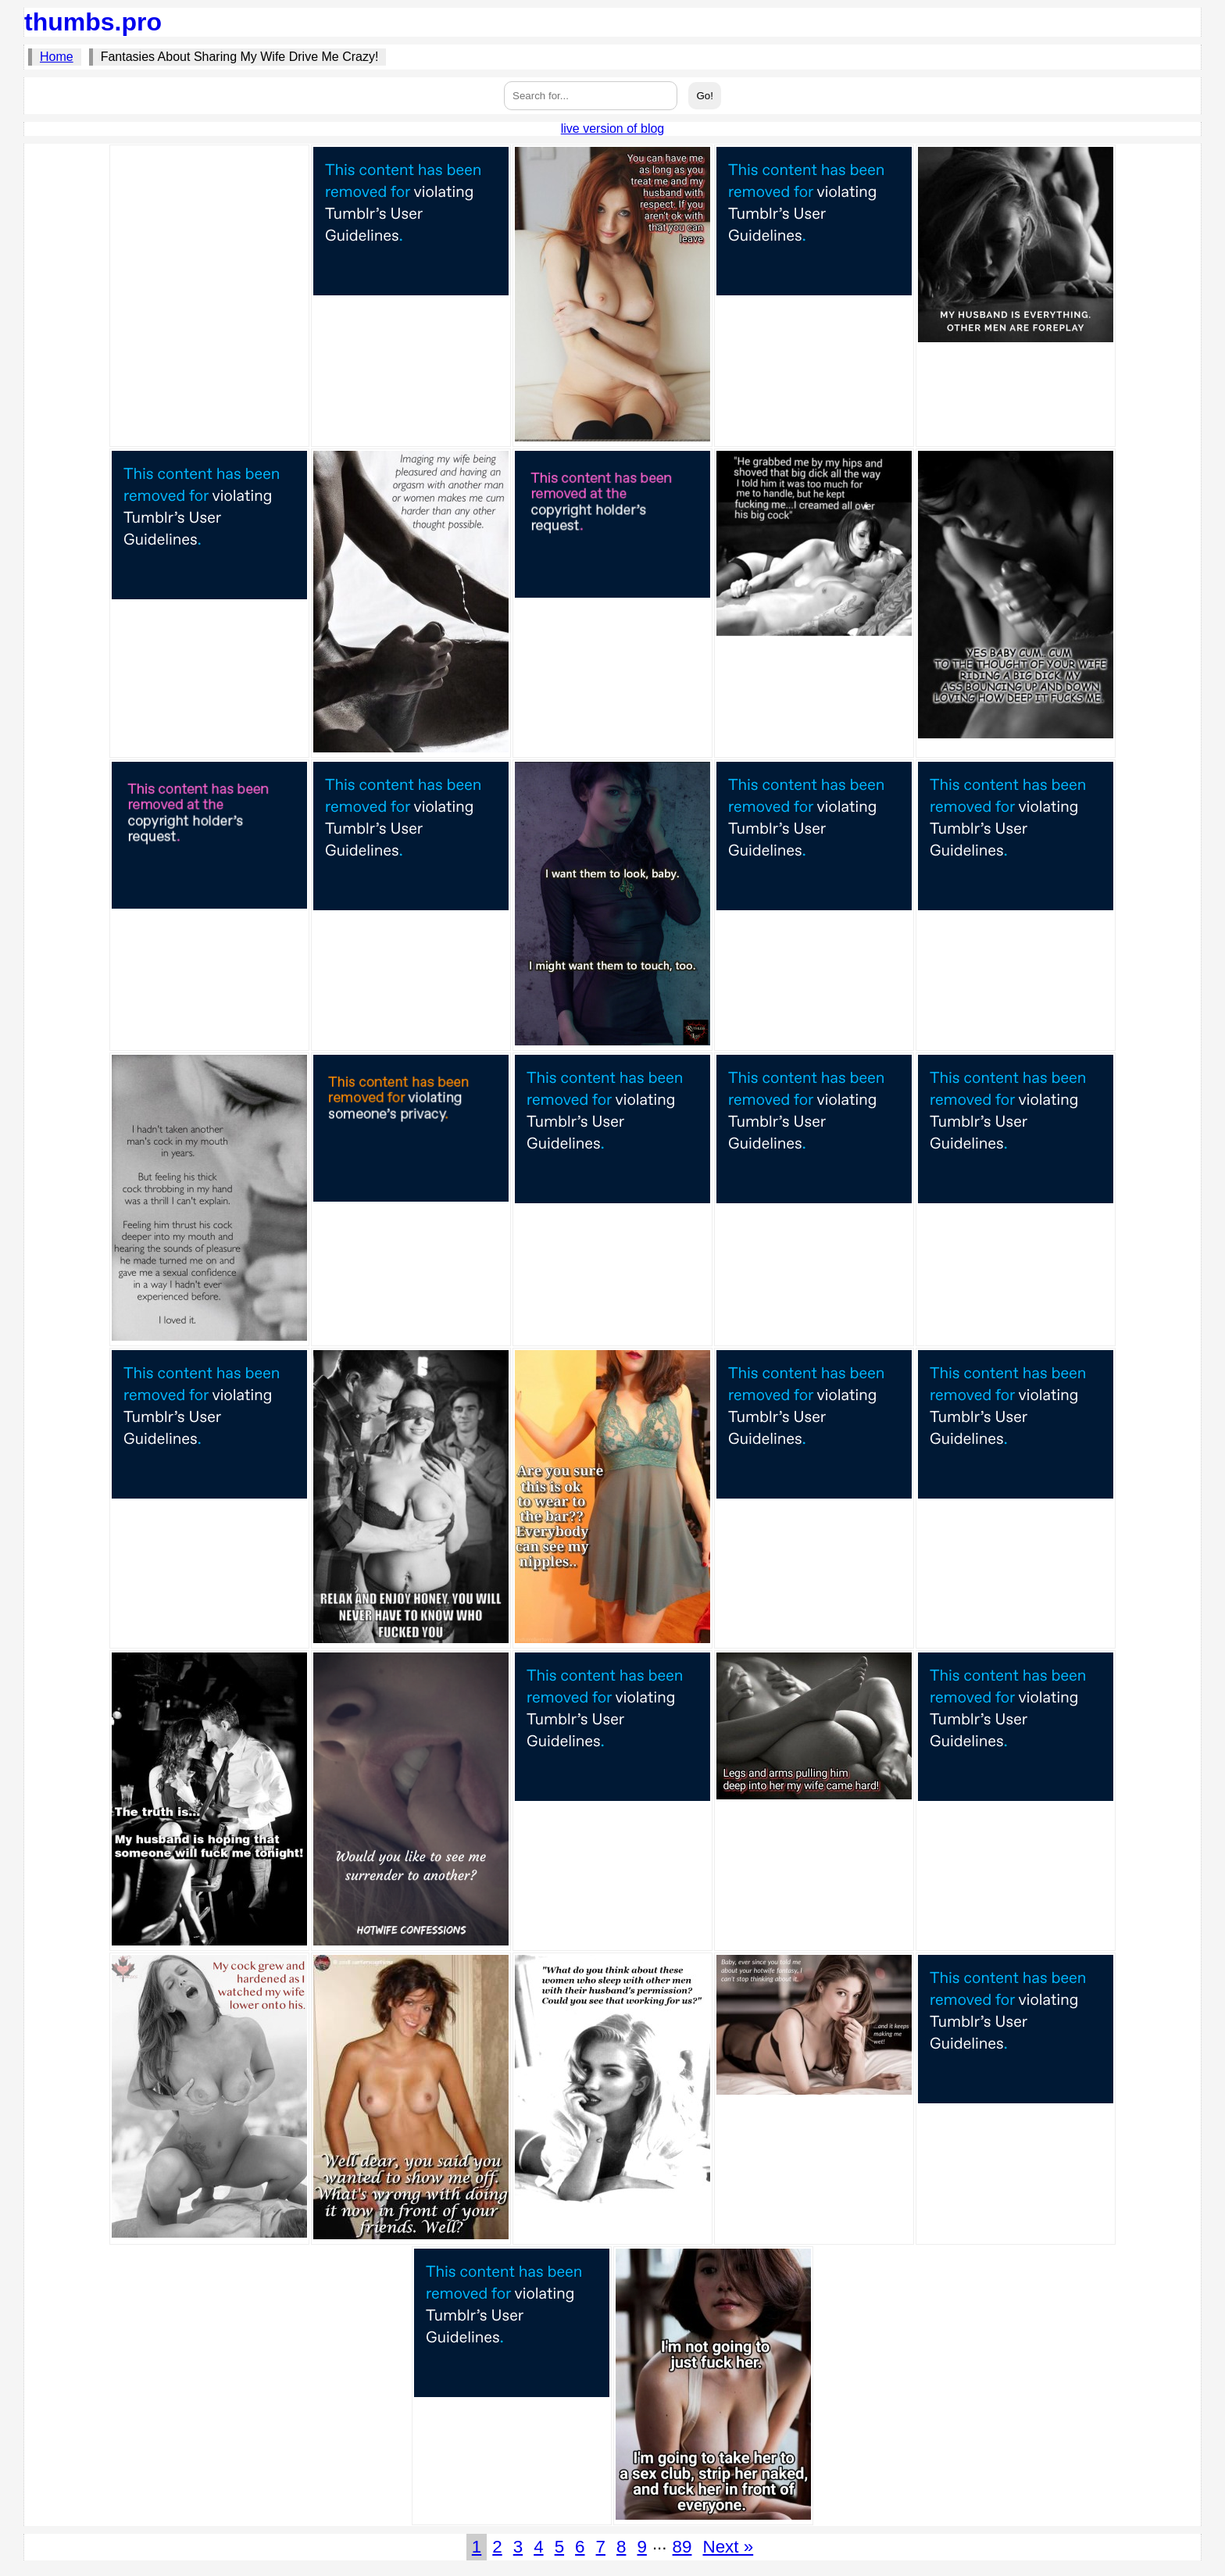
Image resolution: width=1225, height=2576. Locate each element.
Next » (727, 2546)
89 (682, 2546)
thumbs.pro (93, 22)
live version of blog (613, 128)
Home (56, 56)
